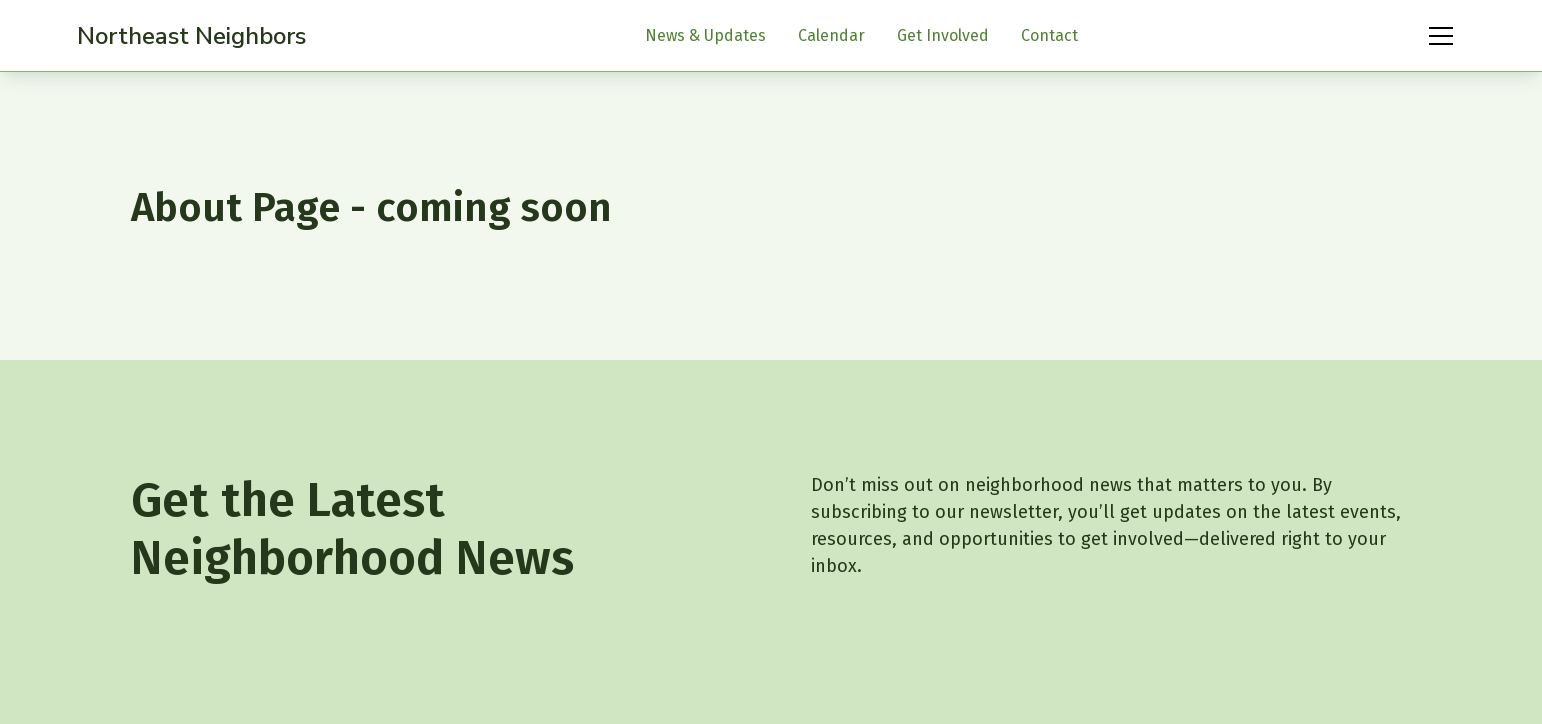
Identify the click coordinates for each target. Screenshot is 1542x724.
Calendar (831, 35)
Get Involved (943, 35)
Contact (1049, 35)
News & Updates (705, 35)
